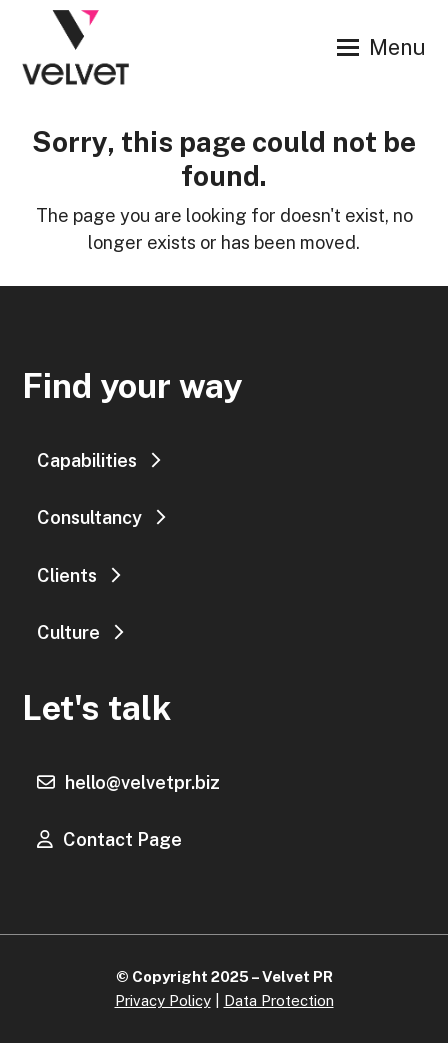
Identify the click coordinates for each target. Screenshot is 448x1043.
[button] (381, 47)
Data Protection (279, 1000)
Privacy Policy (163, 1000)
